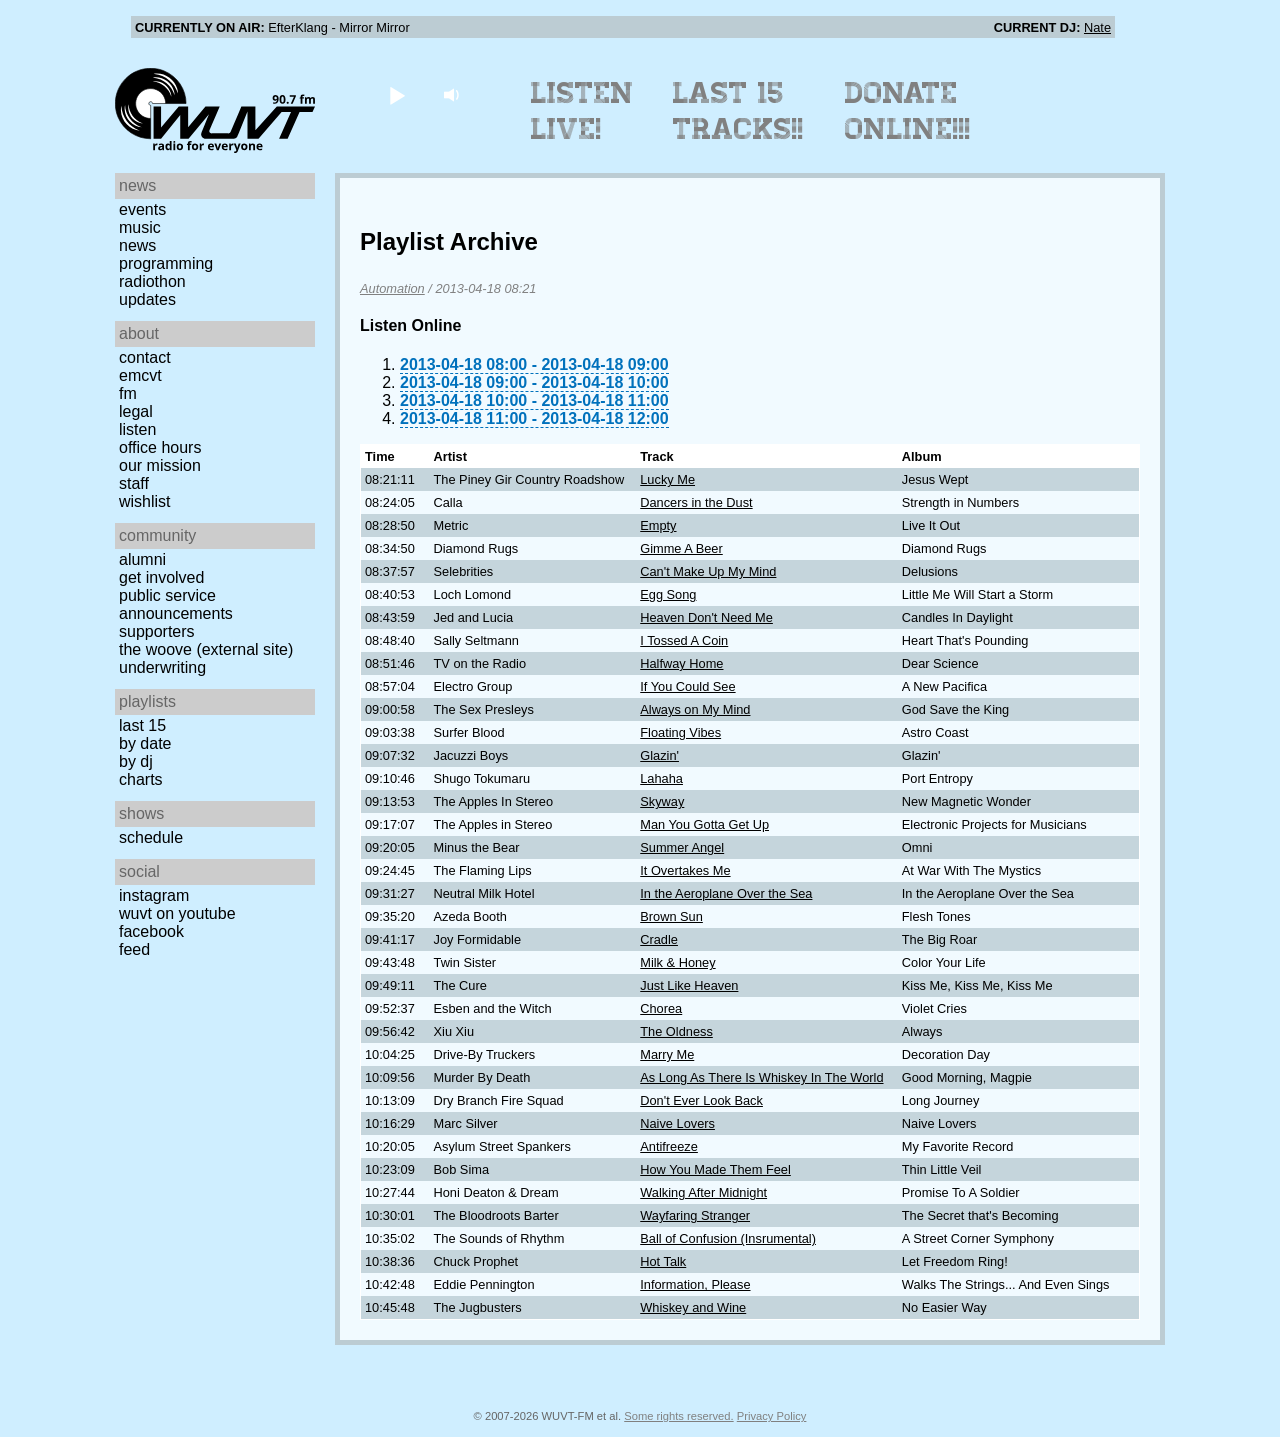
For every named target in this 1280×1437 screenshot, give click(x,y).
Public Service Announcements (176, 604)
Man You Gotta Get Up (704, 824)
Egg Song (668, 594)
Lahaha (661, 778)
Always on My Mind (695, 709)
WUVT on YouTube (177, 913)
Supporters (157, 631)
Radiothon (152, 281)
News (137, 245)
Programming (166, 263)
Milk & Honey (677, 962)
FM (128, 393)
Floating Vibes (680, 732)
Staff (134, 483)
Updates (147, 299)
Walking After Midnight (703, 1192)
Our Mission (160, 465)
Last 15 (142, 725)
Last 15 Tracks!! (738, 111)
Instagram (154, 895)
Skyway (662, 801)
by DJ (136, 761)
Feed (134, 949)
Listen (137, 429)
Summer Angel (682, 847)
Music (140, 227)
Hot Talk (663, 1261)
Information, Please (695, 1284)
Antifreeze (669, 1146)
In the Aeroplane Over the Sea (726, 893)
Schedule (151, 837)
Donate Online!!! (908, 111)
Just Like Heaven (689, 985)
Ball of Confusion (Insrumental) (728, 1238)
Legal (136, 411)
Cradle (659, 939)
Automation (392, 288)
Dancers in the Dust (696, 502)
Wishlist (145, 501)
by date (145, 743)
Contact (145, 357)
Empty (658, 525)
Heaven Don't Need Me (706, 617)
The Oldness (676, 1031)
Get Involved (161, 577)
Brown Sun (671, 916)
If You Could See (687, 686)
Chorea (661, 1008)
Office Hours (160, 447)
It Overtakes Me (685, 870)
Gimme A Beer (681, 548)
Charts (141, 779)
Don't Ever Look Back (701, 1100)
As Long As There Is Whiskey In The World (761, 1077)
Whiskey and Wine (693, 1307)
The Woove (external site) (206, 649)
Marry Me (667, 1054)
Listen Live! (582, 111)
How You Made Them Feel (715, 1169)
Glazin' (659, 755)
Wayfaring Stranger (695, 1215)
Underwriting (162, 667)
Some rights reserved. (678, 1416)
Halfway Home (681, 663)
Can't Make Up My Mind (708, 571)
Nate (1097, 27)
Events (142, 209)
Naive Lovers (677, 1123)
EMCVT (140, 375)
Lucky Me (667, 479)
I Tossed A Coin (684, 640)
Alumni (142, 559)
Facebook (151, 931)
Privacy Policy (772, 1416)
